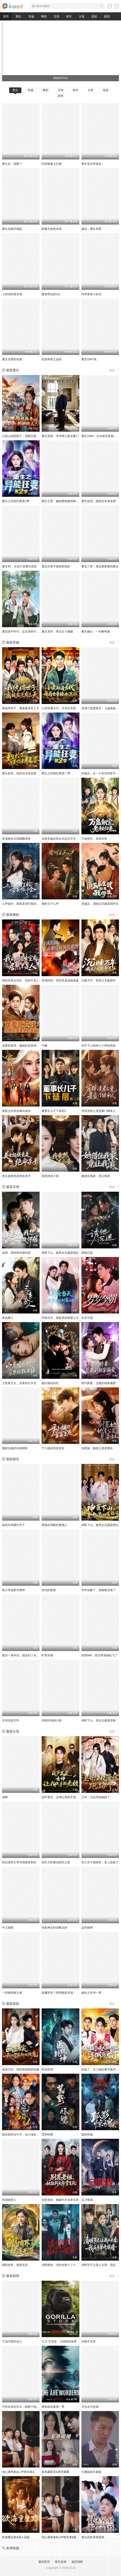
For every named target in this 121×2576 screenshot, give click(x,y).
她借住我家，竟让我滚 (95, 1176)
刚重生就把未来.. (52, 228)
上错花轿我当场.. (13, 294)
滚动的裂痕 (49, 1590)
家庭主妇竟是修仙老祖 (16, 1110)
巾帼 (44, 1045)
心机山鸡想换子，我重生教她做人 (23, 436)
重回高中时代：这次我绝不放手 (22, 631)
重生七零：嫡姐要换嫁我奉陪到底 (63, 501)
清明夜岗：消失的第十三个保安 (62, 2265)
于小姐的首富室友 (53, 1448)
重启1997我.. (89, 359)
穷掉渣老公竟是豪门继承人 (98, 1110)
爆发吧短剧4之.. (52, 294)
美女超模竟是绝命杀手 (16, 1176)
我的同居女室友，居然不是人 (20, 980)
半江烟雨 (7, 1927)
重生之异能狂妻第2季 (15, 501)
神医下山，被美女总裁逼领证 (60, 1252)
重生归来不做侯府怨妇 (56, 566)
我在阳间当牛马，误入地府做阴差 (23, 2134)
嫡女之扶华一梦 (91, 1992)
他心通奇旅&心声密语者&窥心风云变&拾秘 (29, 2471)
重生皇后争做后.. (92, 163)
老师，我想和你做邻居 (16, 1252)
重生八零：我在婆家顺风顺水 (100, 566)
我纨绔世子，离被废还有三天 (20, 708)
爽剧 (44, 16)
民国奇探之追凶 (52, 359)
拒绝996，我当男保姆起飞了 (99, 1655)
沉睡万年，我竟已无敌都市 (98, 980)
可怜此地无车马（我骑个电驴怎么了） (26, 2406)
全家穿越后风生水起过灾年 (59, 838)
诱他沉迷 (87, 1252)
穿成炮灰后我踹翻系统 (16, 838)
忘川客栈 (87, 2199)
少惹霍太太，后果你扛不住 (19, 1383)
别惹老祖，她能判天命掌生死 (60, 2199)
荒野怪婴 (47, 2134)
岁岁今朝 (87, 1317)
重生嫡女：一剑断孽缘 (95, 631)
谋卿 (5, 1797)
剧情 (107, 16)
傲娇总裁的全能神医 (15, 1448)
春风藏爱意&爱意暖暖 (55, 2471)
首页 (6, 16)
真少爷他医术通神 (13, 1590)
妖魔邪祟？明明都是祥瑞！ (59, 1992)
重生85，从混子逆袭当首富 (19, 566)
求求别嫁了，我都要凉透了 (98, 1590)
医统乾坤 (47, 2069)
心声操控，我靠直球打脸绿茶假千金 (25, 903)
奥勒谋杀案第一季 (53, 2406)
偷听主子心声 (50, 903)
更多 (114, 370)
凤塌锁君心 (9, 2199)
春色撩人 (7, 1317)
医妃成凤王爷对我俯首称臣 (19, 1862)
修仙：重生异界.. (92, 228)
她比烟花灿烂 (50, 1383)
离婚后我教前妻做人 (54, 1525)
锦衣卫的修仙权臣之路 (56, 1862)
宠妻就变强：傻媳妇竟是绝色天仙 (23, 1045)
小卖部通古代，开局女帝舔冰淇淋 (63, 708)
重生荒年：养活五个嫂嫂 (57, 631)
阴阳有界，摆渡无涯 (15, 2265)
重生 (18, 16)
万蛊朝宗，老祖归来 (94, 838)
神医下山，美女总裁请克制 (98, 1720)
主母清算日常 (10, 1720)
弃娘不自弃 (88, 2341)
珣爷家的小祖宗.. (92, 294)
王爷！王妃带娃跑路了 (95, 1797)
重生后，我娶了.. (13, 163)
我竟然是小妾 (50, 1176)
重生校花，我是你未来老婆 (98, 501)
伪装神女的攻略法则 (54, 1927)
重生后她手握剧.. (13, 228)
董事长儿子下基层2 (54, 1110)
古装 (81, 16)
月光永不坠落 (90, 2406)
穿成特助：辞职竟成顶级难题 (60, 980)
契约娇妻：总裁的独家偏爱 (98, 1383)
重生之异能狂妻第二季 (56, 773)
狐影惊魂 (87, 2134)
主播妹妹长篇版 (91, 2471)
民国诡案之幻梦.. (52, 163)
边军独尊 (87, 1927)
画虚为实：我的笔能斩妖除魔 (20, 2069)
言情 (56, 16)
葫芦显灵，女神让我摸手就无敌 (62, 1797)
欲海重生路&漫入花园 (16, 2537)
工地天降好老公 (12, 2341)
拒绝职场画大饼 (52, 1720)
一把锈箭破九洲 (12, 1992)
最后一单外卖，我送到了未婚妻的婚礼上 (27, 1655)
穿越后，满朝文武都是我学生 (100, 903)
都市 (69, 16)
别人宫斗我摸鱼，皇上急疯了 (100, 1862)
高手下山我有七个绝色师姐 (98, 1045)
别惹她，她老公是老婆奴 (97, 1448)
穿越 (31, 16)
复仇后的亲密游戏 (92, 2537)
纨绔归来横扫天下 (13, 1525)
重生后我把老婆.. (13, 359)
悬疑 (94, 16)
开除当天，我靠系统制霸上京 (60, 1317)
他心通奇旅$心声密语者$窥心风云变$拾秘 (68, 2537)
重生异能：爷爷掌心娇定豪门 (60, 436)
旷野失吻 (47, 1655)
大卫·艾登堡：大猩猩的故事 (59, 2341)
